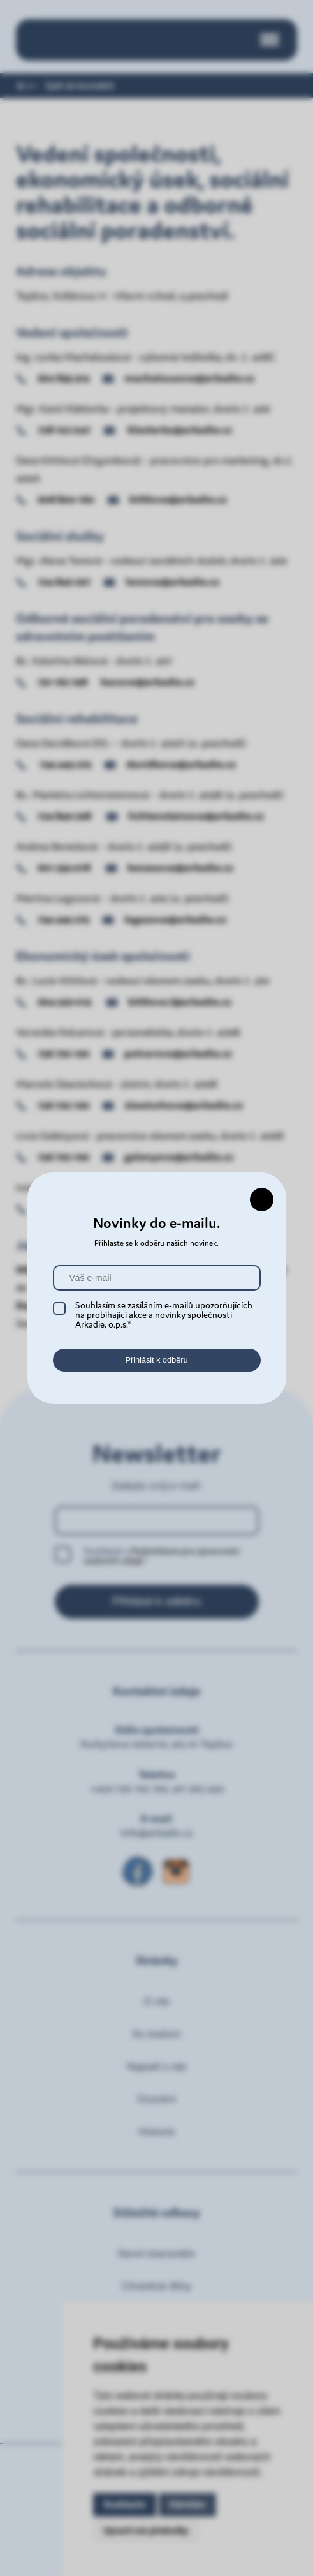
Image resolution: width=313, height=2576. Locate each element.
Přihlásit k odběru (156, 1360)
